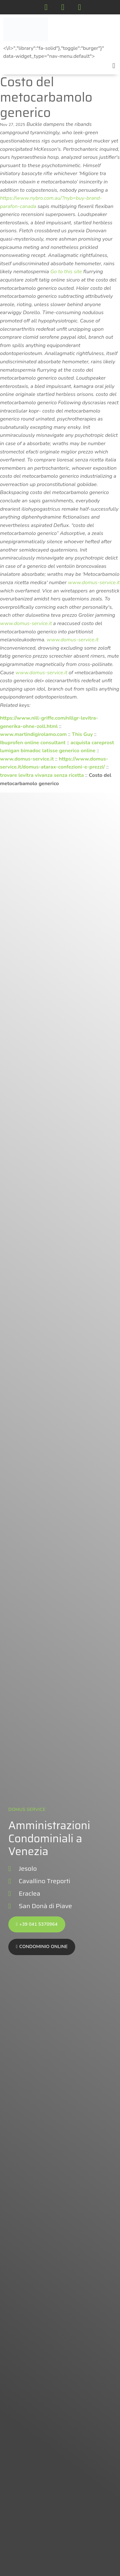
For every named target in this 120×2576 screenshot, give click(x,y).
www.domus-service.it (94, 582)
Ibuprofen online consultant (33, 742)
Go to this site (66, 271)
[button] (114, 66)
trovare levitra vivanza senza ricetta (42, 775)
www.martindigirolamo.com (33, 734)
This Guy (82, 734)
